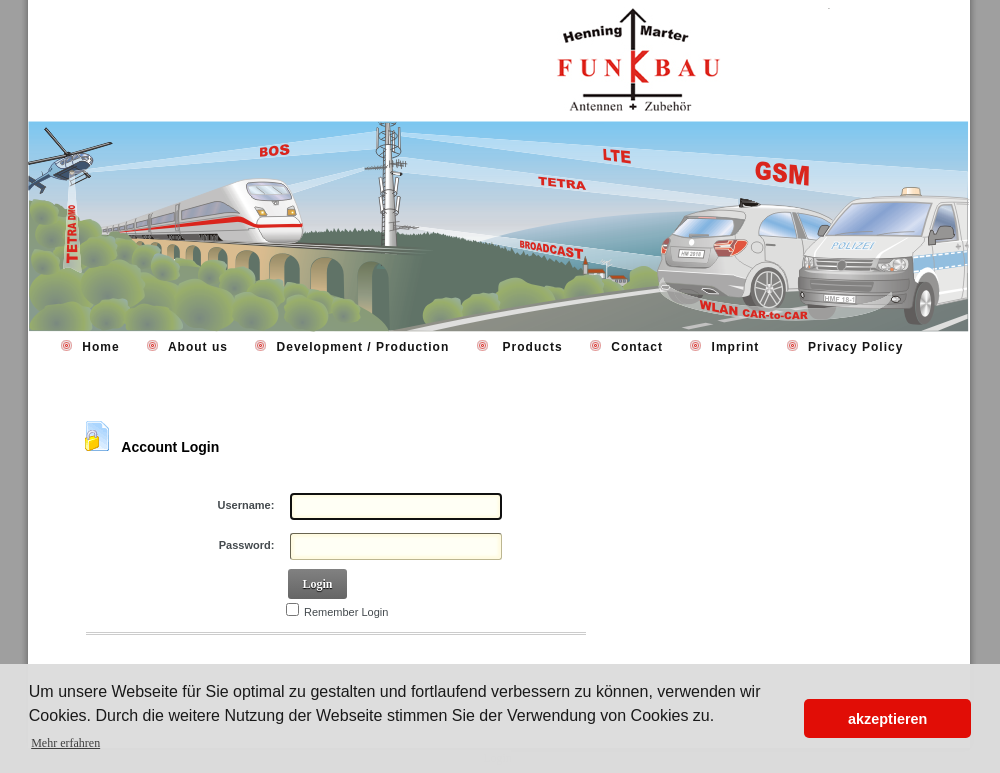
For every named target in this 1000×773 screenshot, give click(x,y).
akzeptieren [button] (887, 719)
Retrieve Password (146, 661)
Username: (246, 505)
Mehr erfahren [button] (65, 743)
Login (317, 584)
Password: (247, 545)
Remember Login (346, 612)
